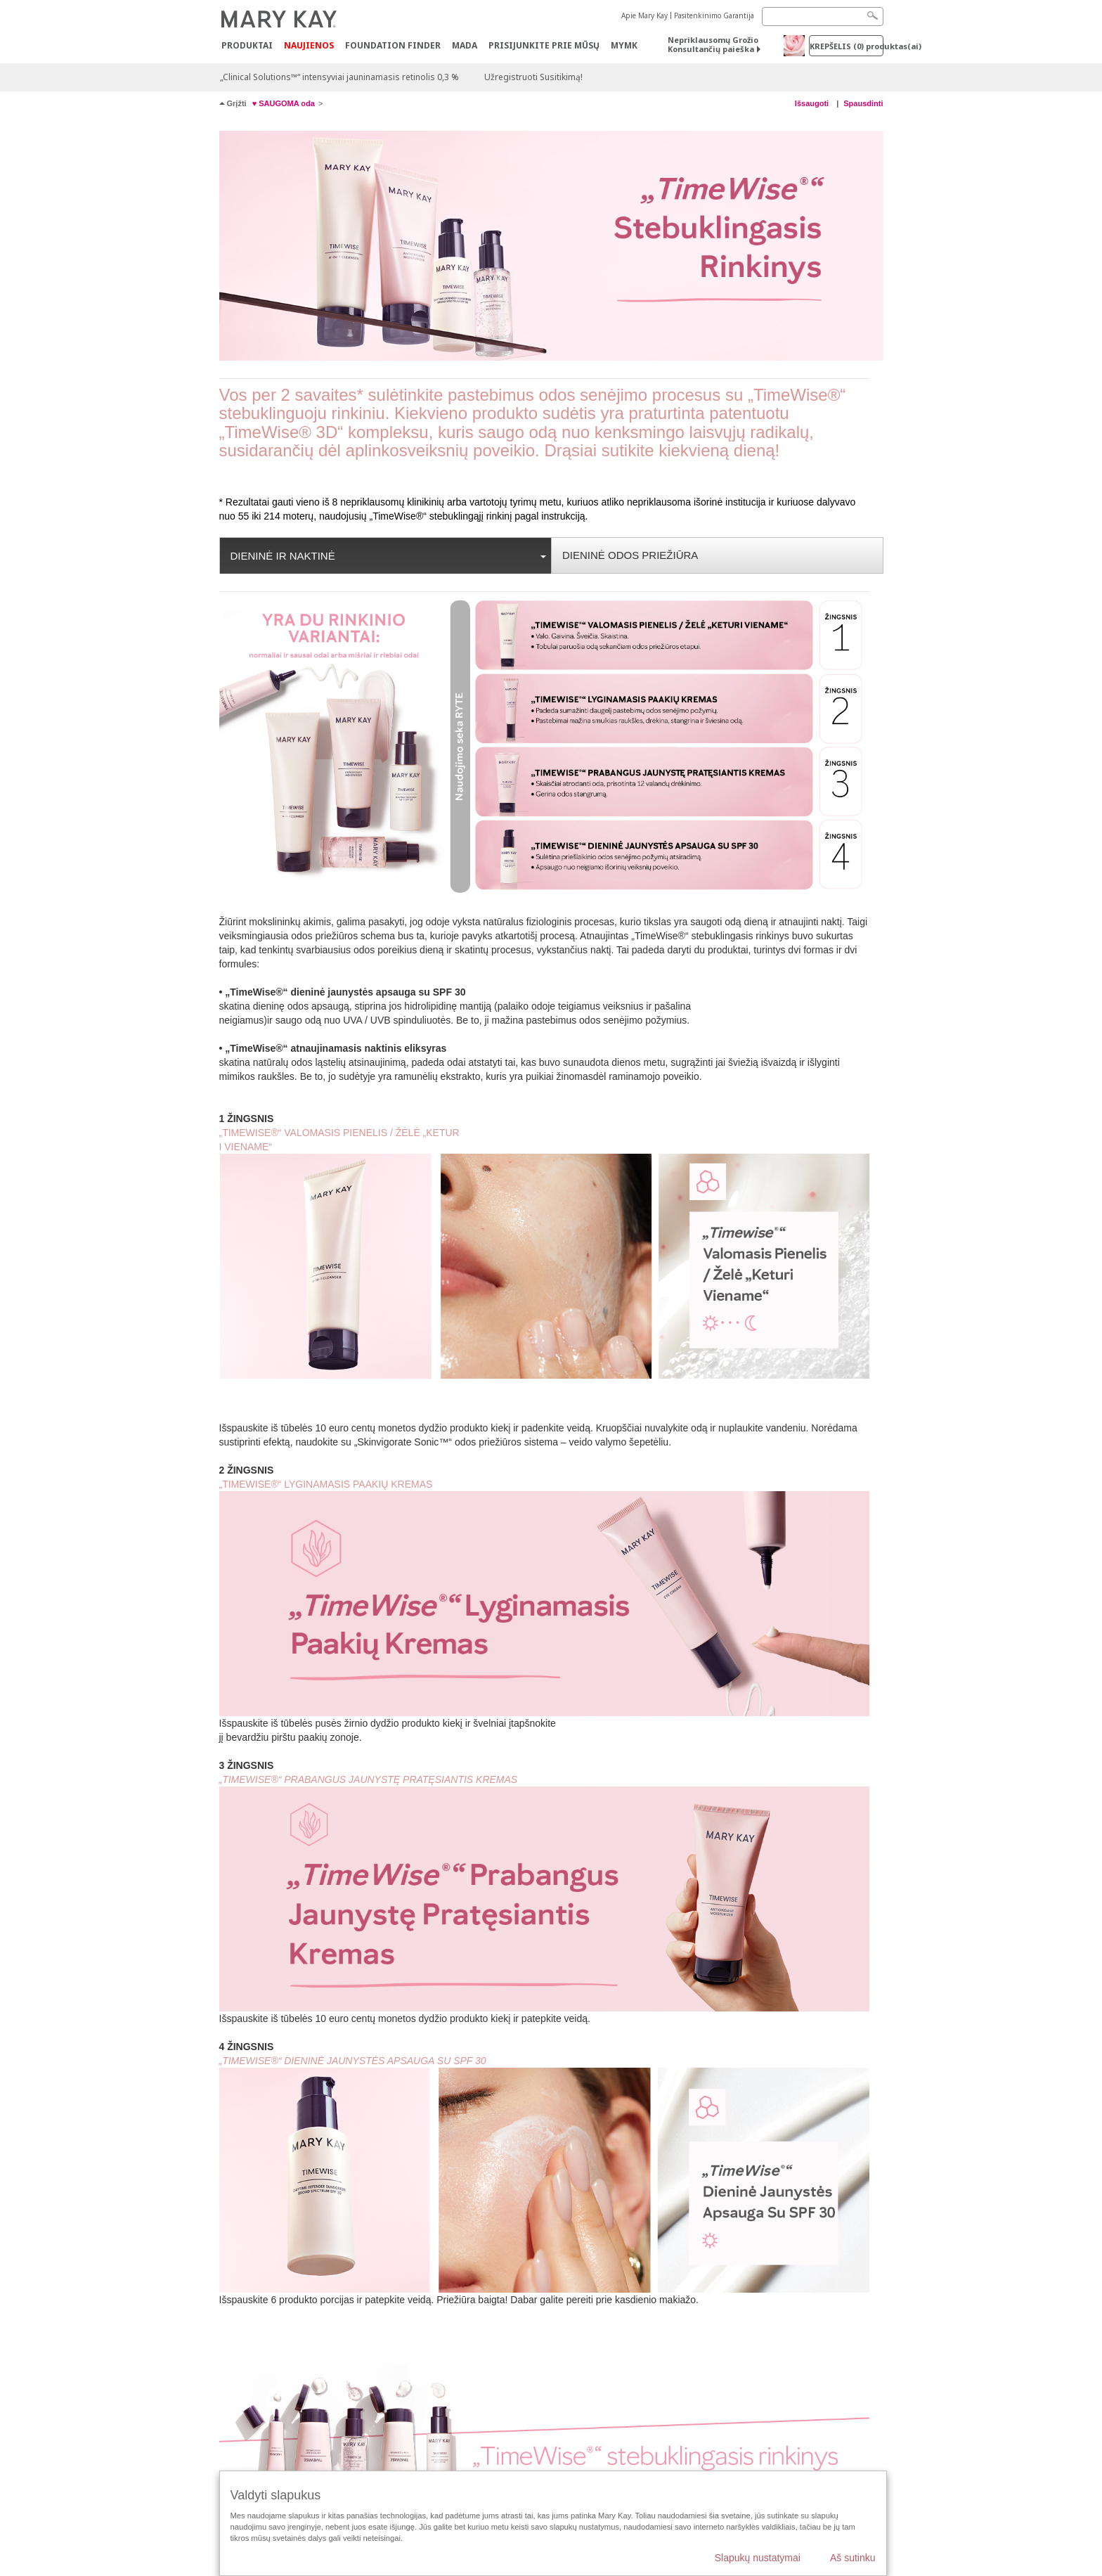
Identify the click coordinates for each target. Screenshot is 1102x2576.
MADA (464, 45)
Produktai (247, 45)
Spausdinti (863, 103)
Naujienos (309, 45)
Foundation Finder (393, 45)
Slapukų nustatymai (757, 2557)
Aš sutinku (853, 2557)
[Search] (822, 16)
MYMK (624, 45)
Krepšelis (846, 46)
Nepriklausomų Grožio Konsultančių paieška (713, 44)
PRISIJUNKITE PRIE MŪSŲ (543, 45)
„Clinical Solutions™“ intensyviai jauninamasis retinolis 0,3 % (339, 77)
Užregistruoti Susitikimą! (533, 77)
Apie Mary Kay (644, 15)
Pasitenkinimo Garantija (714, 15)
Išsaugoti (813, 103)
